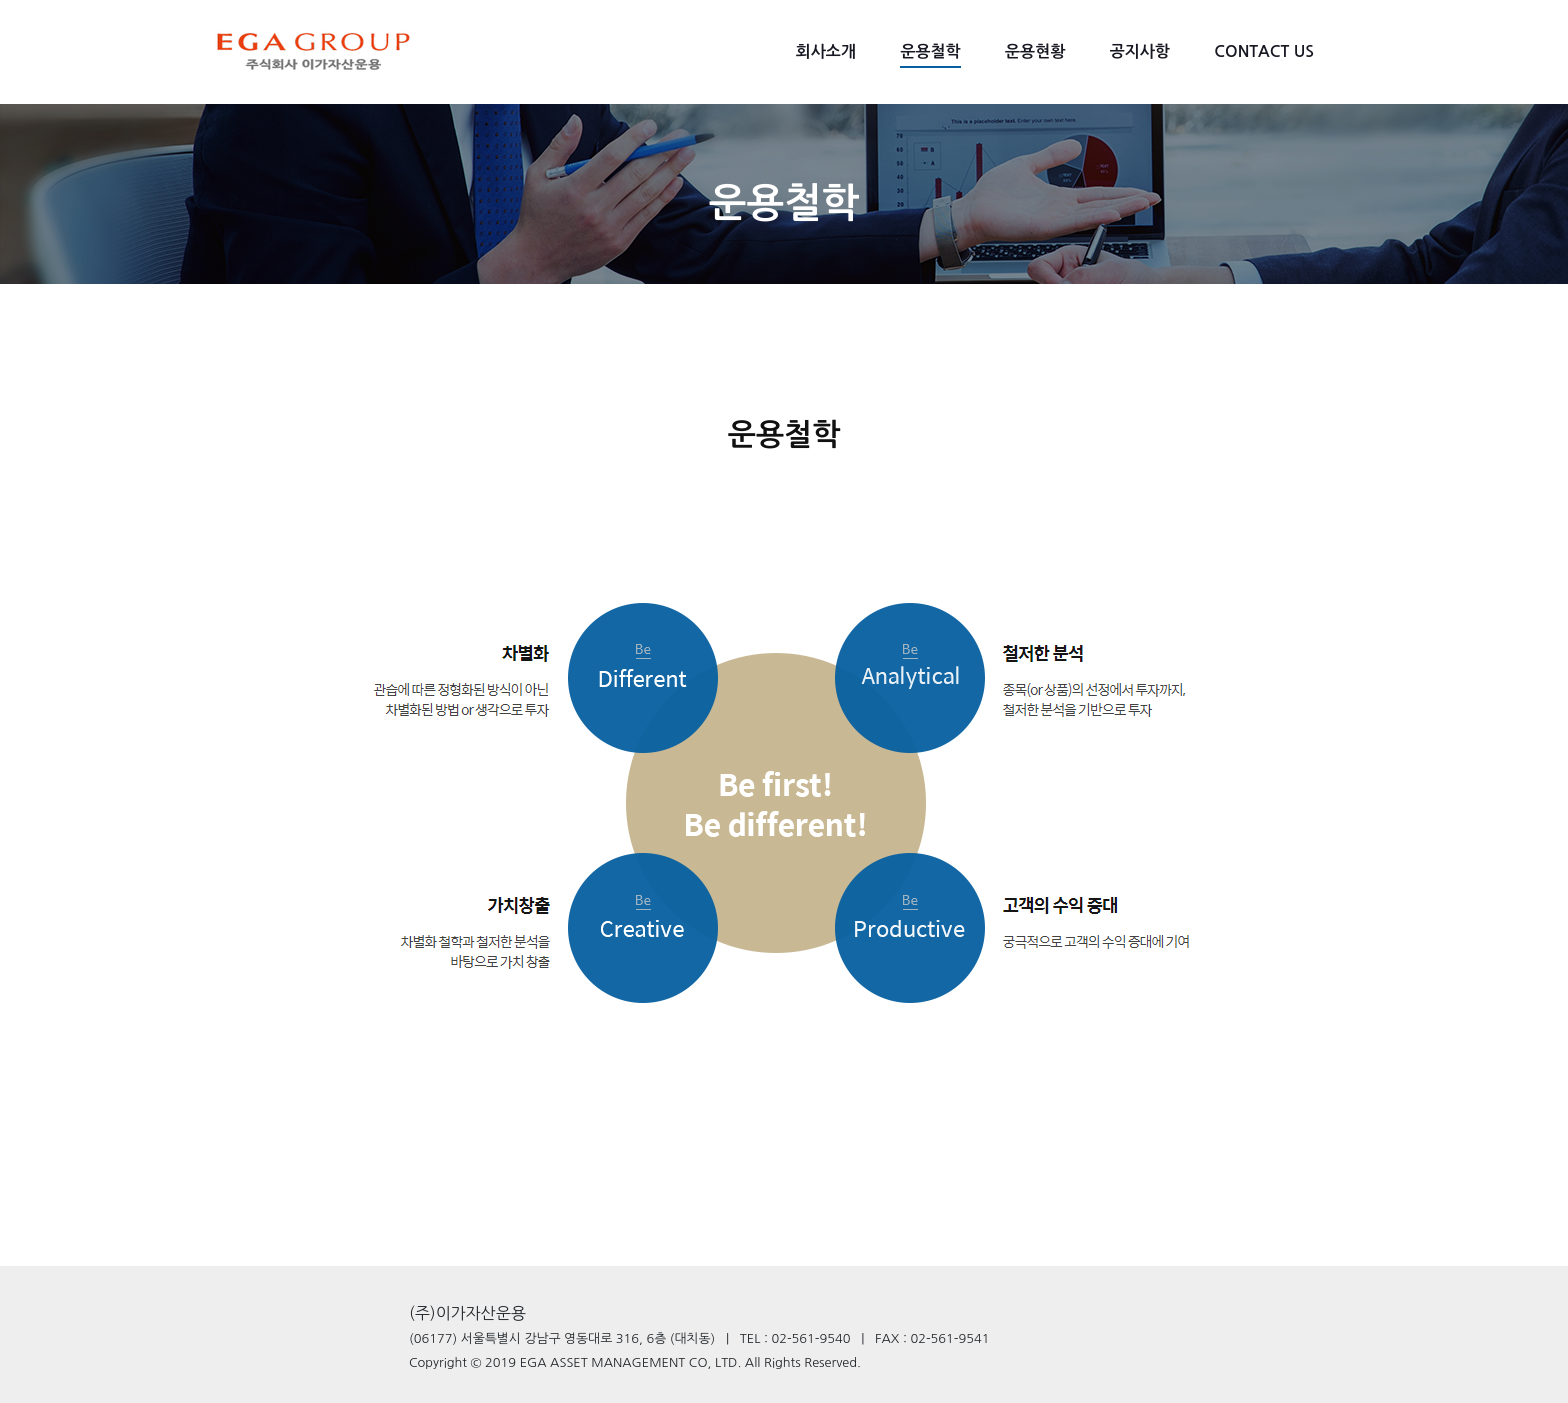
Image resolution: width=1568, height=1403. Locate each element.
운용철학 (930, 51)
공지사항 (1140, 51)
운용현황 (1035, 51)
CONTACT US (1264, 51)
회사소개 (826, 51)
